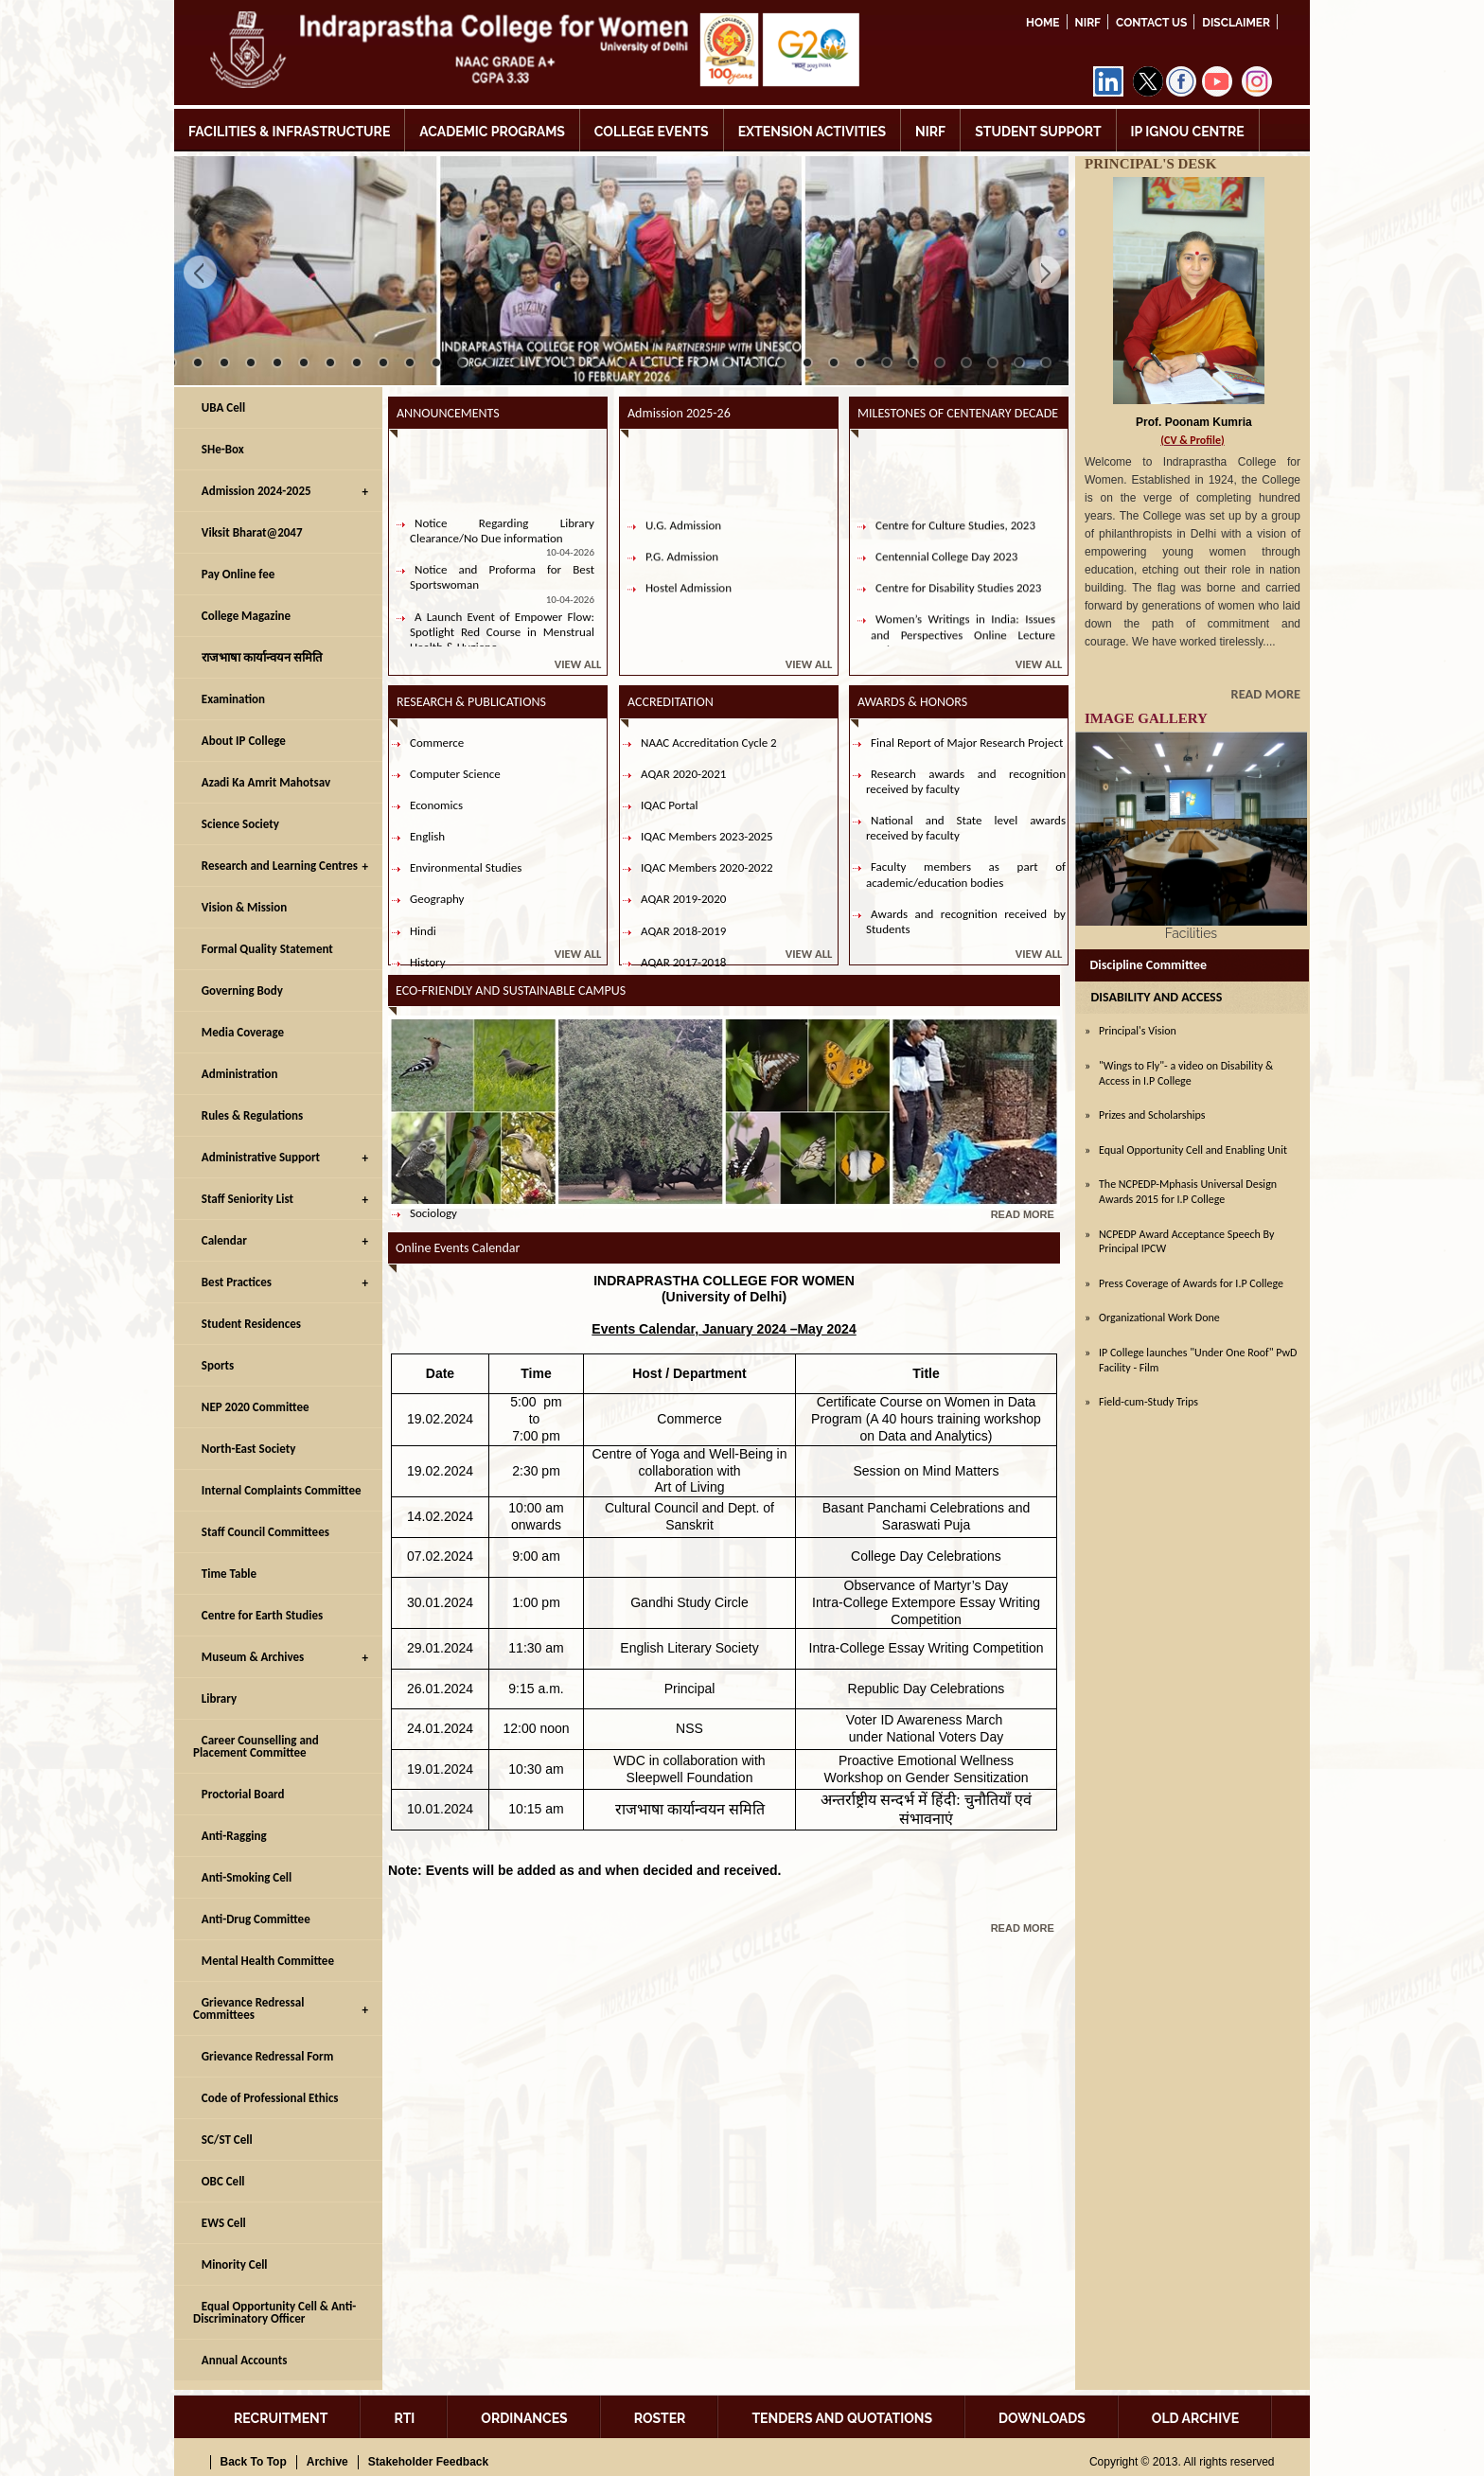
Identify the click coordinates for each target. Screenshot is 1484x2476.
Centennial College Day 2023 (946, 574)
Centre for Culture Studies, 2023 (955, 542)
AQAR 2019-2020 (683, 899)
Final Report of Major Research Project (967, 742)
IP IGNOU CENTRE (1188, 131)
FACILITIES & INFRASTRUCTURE (289, 131)
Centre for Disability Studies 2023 (958, 605)
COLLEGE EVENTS (651, 131)
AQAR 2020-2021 (683, 774)
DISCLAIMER (1236, 22)
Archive (327, 2461)
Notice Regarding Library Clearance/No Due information (502, 547)
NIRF (1088, 22)
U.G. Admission (683, 542)
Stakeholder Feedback (428, 2461)
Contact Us (1151, 22)
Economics (436, 805)
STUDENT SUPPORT (1038, 131)
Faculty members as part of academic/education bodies (966, 874)
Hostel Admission (688, 605)
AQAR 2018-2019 (683, 931)
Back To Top (254, 2461)
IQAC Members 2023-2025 (707, 836)
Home (1043, 22)
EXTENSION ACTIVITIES (812, 131)
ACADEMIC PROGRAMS (492, 131)
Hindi (423, 931)
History (428, 962)
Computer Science (455, 774)
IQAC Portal (669, 805)
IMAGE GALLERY (1146, 718)
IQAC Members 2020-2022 (707, 867)
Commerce (437, 742)
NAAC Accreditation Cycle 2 (709, 742)
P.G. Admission (681, 574)
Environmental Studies (465, 867)
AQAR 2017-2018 (683, 962)
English (427, 836)
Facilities (1191, 933)
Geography (437, 899)
